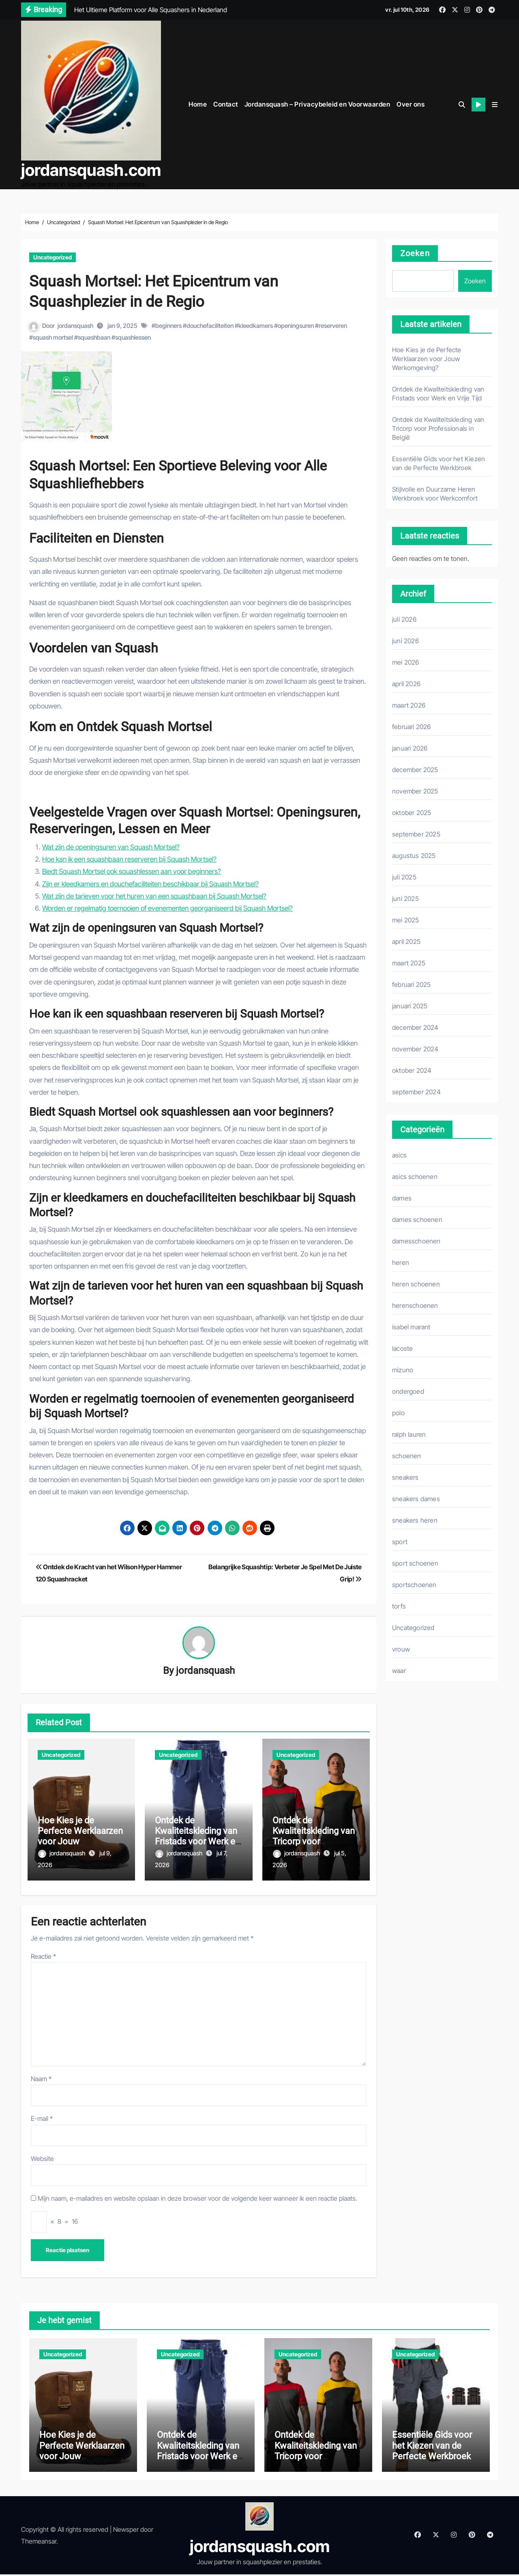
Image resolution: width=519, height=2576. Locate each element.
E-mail (42, 2112)
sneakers (405, 1475)
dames (402, 1196)
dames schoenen (417, 1217)
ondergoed (408, 1389)
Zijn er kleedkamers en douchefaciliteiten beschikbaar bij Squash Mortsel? (150, 881)
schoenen (406, 1454)
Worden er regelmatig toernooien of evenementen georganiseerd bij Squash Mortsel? (167, 906)
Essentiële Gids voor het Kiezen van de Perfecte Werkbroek (432, 2447)
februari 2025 (411, 982)
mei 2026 (405, 660)
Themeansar (38, 2543)
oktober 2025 (411, 811)
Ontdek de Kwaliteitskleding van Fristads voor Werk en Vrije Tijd (197, 1835)
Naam (41, 2072)
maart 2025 (408, 961)
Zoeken (415, 251)
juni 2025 (405, 896)
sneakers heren (415, 1518)
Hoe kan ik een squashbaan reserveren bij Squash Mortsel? (129, 857)
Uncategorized (52, 255)
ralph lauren (409, 1432)
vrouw (401, 1647)
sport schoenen (415, 1561)
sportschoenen (414, 1583)
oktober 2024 (411, 1068)
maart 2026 (408, 703)
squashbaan (94, 335)
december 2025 (415, 768)
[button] (494, 103)
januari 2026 (409, 746)
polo (398, 1411)
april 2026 (406, 682)
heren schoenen (416, 1282)
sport (399, 1540)
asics (399, 1153)
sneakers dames (416, 1497)
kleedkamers (255, 323)
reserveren (333, 323)
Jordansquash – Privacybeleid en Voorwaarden (317, 103)
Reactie (43, 1950)
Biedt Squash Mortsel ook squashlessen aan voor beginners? (131, 869)
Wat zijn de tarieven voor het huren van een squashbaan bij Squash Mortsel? (154, 894)
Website (42, 2152)
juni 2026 (405, 639)
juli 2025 (404, 875)
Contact (225, 103)
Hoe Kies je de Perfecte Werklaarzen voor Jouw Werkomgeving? (80, 1835)
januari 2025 (409, 1004)
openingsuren (296, 323)
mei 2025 (405, 918)
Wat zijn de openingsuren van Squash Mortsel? (111, 845)
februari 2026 (411, 725)
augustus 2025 (414, 853)
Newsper (126, 2531)
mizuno (402, 1368)
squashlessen (133, 335)
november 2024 (415, 1047)
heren (400, 1260)
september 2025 (416, 832)
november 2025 (415, 789)
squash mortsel (53, 335)
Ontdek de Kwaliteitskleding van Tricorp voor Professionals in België (313, 1840)
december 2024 (415, 1025)
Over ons (411, 103)
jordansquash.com (91, 169)
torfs (399, 1604)
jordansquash (75, 323)
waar (399, 1669)
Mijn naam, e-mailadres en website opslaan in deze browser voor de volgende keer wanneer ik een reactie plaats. (197, 2192)
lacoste (402, 1346)
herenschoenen (415, 1303)
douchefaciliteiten (210, 323)
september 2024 (416, 1090)
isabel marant (411, 1325)
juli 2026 (404, 617)
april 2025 (406, 939)
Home (198, 103)
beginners (168, 323)
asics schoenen (415, 1174)
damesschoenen (416, 1239)
